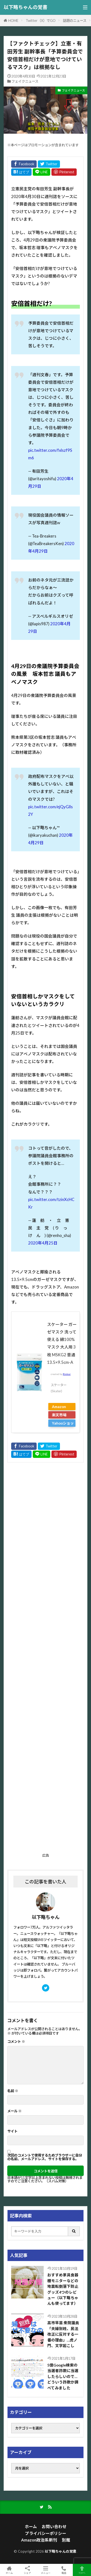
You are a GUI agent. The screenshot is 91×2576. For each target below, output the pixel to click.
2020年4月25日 (43, 1242)
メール (14, 2111)
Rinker (67, 1374)
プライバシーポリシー (45, 2533)
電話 (64, 2570)
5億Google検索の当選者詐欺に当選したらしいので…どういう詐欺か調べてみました (62, 2376)
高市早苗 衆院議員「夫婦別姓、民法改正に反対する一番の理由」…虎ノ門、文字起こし (63, 2334)
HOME (13, 20)
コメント (16, 2041)
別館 (66, 2539)
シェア (27, 2570)
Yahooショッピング (63, 1424)
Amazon (59, 1406)
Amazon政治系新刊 (39, 2539)
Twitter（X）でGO (41, 20)
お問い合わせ (54, 2526)
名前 (12, 2091)
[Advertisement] (45, 1611)
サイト (12, 2131)
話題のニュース (74, 20)
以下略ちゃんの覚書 (25, 7)
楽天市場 (59, 1415)
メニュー (45, 2570)
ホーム (31, 2526)
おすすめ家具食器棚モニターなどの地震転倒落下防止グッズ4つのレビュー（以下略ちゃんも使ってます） (62, 2289)
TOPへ (82, 2570)
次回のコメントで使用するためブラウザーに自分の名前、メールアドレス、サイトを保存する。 (44, 2157)
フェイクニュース (24, 81)
